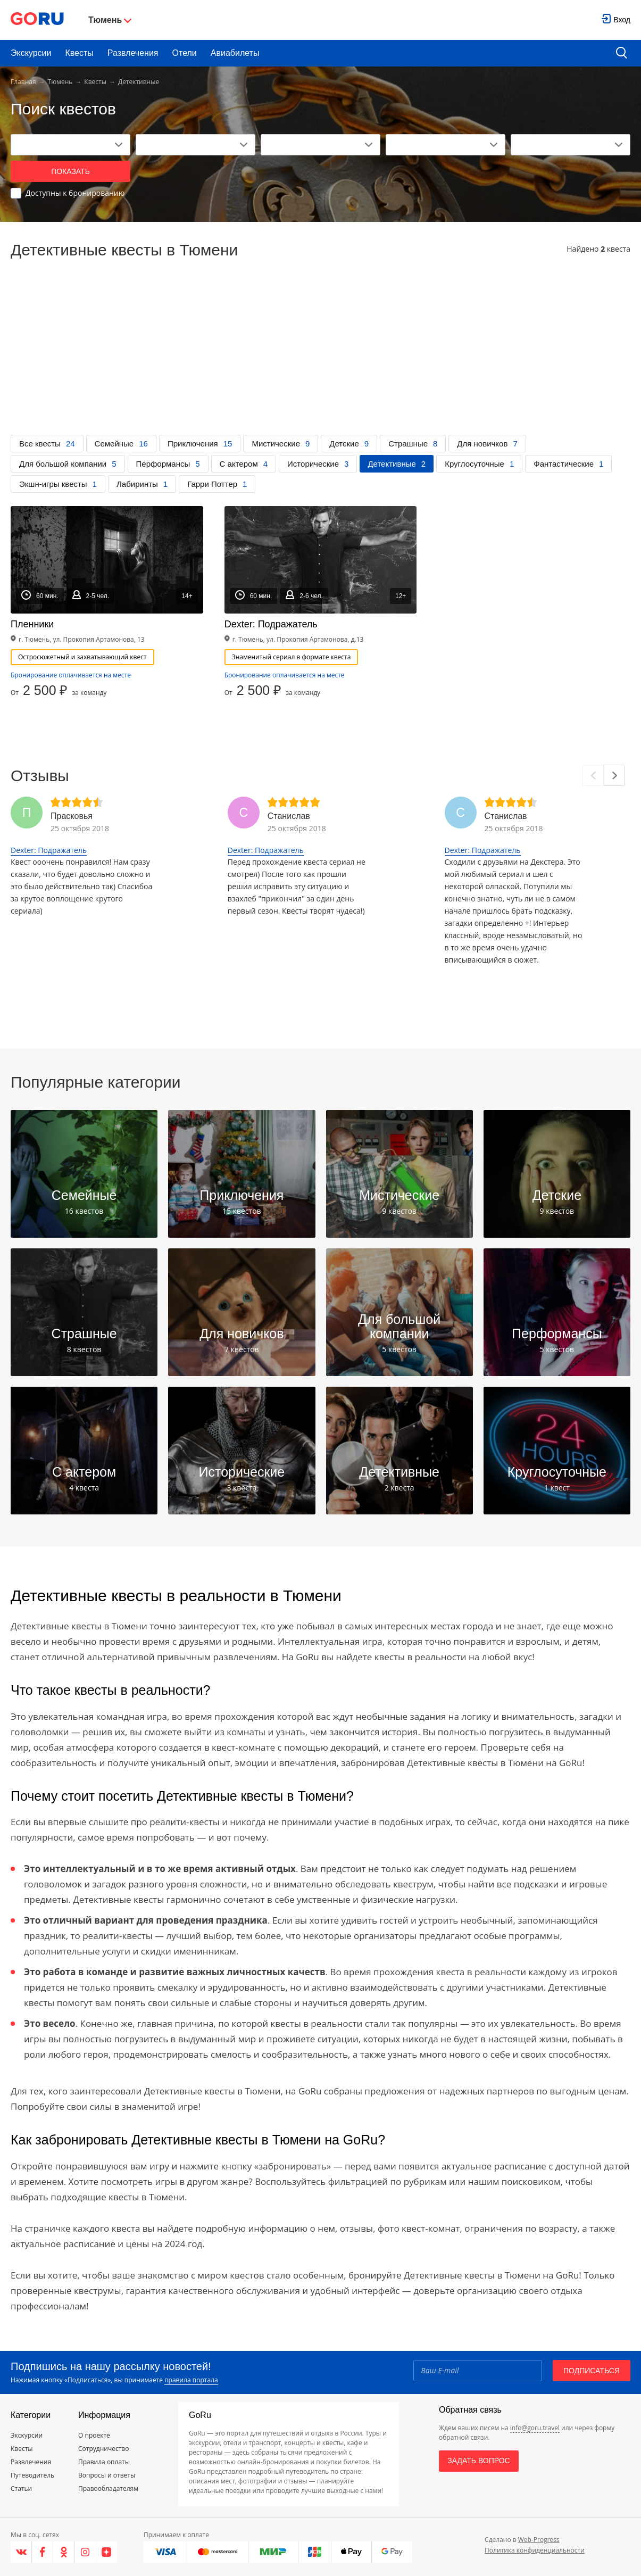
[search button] (621, 53)
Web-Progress (539, 2539)
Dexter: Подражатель (49, 850)
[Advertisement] (320, 354)
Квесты (79, 52)
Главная (23, 81)
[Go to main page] (37, 20)
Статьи (21, 2488)
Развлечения (133, 52)
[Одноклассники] (63, 2552)
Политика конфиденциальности (535, 2550)
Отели (184, 52)
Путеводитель (32, 2475)
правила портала (191, 2379)
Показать (70, 171)
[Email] (477, 2370)
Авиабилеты (235, 52)
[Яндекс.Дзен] (106, 2552)
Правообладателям (108, 2488)
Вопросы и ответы (106, 2475)
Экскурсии (31, 52)
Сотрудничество (103, 2448)
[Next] (614, 775)
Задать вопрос (478, 2460)
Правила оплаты (104, 2461)
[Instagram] (85, 2552)
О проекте (94, 2435)
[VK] (21, 2552)
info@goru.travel (535, 2427)
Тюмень (60, 81)
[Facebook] (42, 2552)
